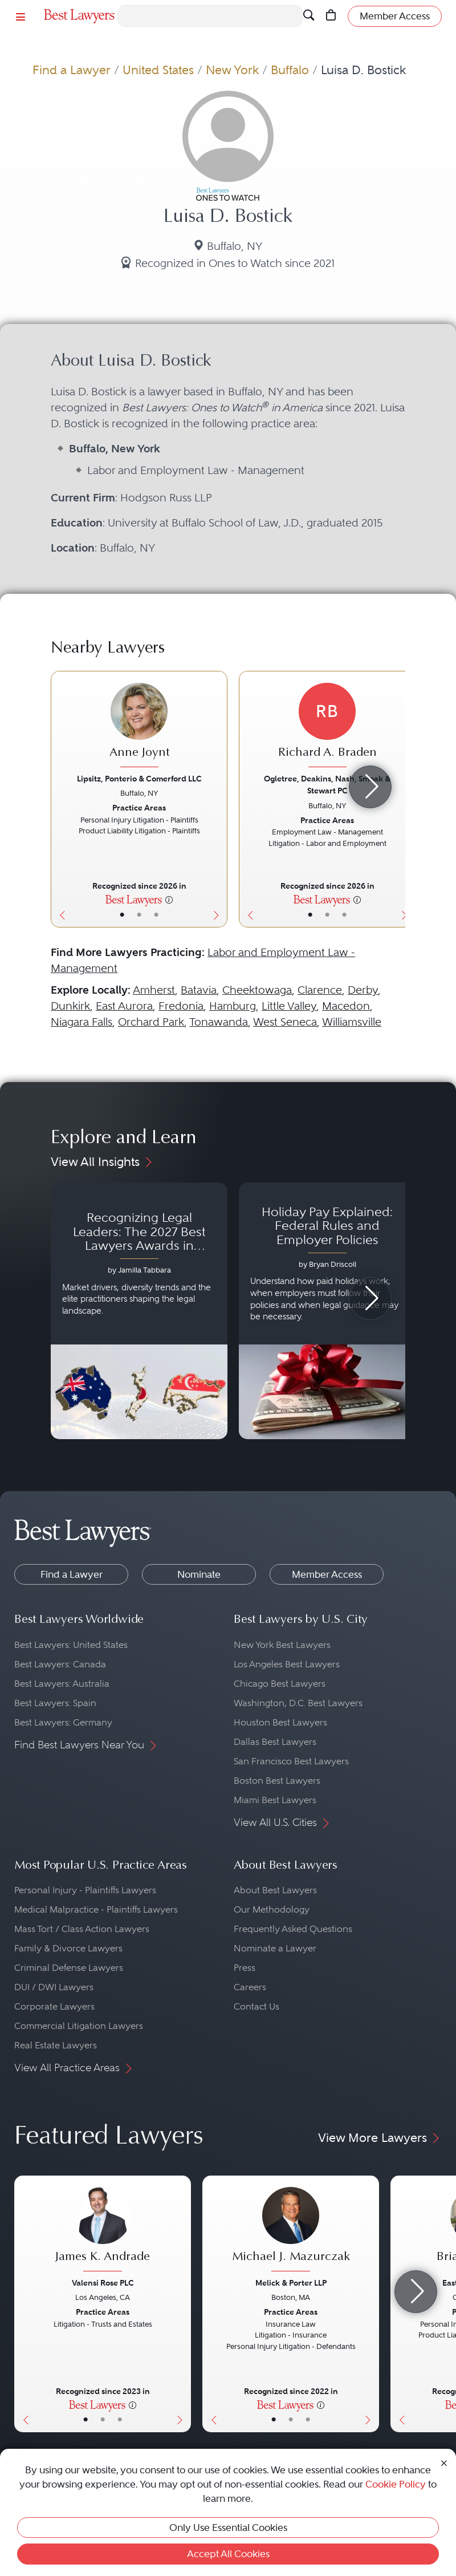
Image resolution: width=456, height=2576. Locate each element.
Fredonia (180, 1005)
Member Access (327, 1574)
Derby (363, 990)
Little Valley (289, 1005)
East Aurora (124, 1005)
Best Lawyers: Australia (61, 1683)
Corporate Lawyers (54, 2006)
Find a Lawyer (71, 70)
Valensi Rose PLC (103, 2283)
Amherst (154, 990)
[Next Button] (218, 799)
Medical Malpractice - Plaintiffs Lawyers (96, 1909)
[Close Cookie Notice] (444, 2462)
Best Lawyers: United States (71, 1644)
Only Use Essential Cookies (228, 2527)
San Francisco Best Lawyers (291, 1761)
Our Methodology (272, 1909)
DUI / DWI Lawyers (53, 1987)
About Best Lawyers (275, 1890)
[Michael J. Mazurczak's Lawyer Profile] (291, 2230)
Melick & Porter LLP (291, 2283)
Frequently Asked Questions (293, 1928)
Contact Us (256, 2006)
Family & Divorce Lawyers (68, 1948)
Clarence (320, 990)
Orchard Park (151, 1021)
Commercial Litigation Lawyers (78, 2025)
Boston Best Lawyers (277, 1780)
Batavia (199, 990)
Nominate (199, 1574)
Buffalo (290, 70)
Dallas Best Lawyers (275, 1741)
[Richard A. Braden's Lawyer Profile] (327, 726)
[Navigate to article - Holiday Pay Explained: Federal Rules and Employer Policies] (327, 1310)
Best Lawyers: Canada (60, 1664)
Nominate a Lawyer (275, 1948)
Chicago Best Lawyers (279, 1683)
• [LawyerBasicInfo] (122, 915)
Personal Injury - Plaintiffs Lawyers (85, 1890)
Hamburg (232, 1005)
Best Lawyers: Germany (63, 1722)
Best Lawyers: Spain (55, 1703)
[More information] (169, 899)
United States (158, 70)
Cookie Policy (395, 2484)
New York (232, 70)
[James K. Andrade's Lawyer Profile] (103, 2230)
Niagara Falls (81, 1021)
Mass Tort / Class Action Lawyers (81, 1928)
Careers (250, 1987)
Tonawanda (218, 1021)
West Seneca (285, 1021)
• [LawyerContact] (156, 915)
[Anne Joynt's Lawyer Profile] (139, 726)
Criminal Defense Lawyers (68, 1967)
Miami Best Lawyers (275, 1800)
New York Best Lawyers (282, 1644)
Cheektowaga (257, 990)
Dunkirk (70, 1005)
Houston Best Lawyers (280, 1722)
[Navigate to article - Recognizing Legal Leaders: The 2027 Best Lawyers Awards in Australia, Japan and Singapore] (139, 1310)
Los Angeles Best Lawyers (287, 1664)
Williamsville (351, 1021)
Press (244, 1967)
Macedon (346, 1005)
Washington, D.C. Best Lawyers (298, 1703)
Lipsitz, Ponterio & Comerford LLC (139, 778)
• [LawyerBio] (139, 915)
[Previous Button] (59, 799)
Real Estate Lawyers (55, 2045)
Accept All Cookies (228, 2553)
